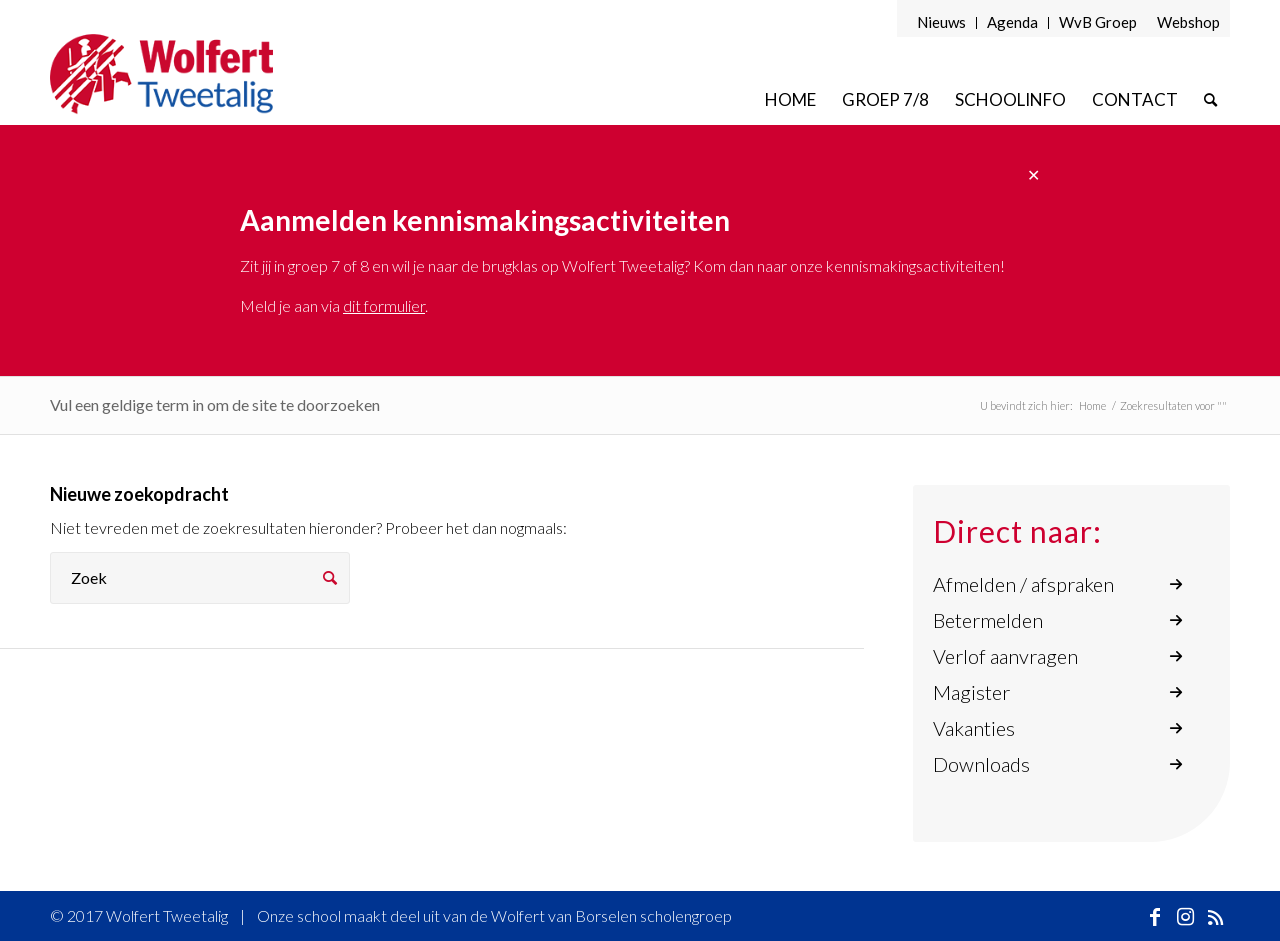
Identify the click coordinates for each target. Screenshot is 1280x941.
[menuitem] (942, 23)
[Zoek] (1210, 99)
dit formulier (384, 305)
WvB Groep (1098, 22)
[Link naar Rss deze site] (1215, 916)
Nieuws (941, 22)
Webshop (1188, 22)
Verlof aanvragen (1005, 656)
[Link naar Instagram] (1185, 916)
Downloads (981, 764)
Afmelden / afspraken (1023, 584)
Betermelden (988, 620)
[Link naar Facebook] (1155, 916)
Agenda (1012, 22)
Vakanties (974, 728)
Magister (971, 692)
